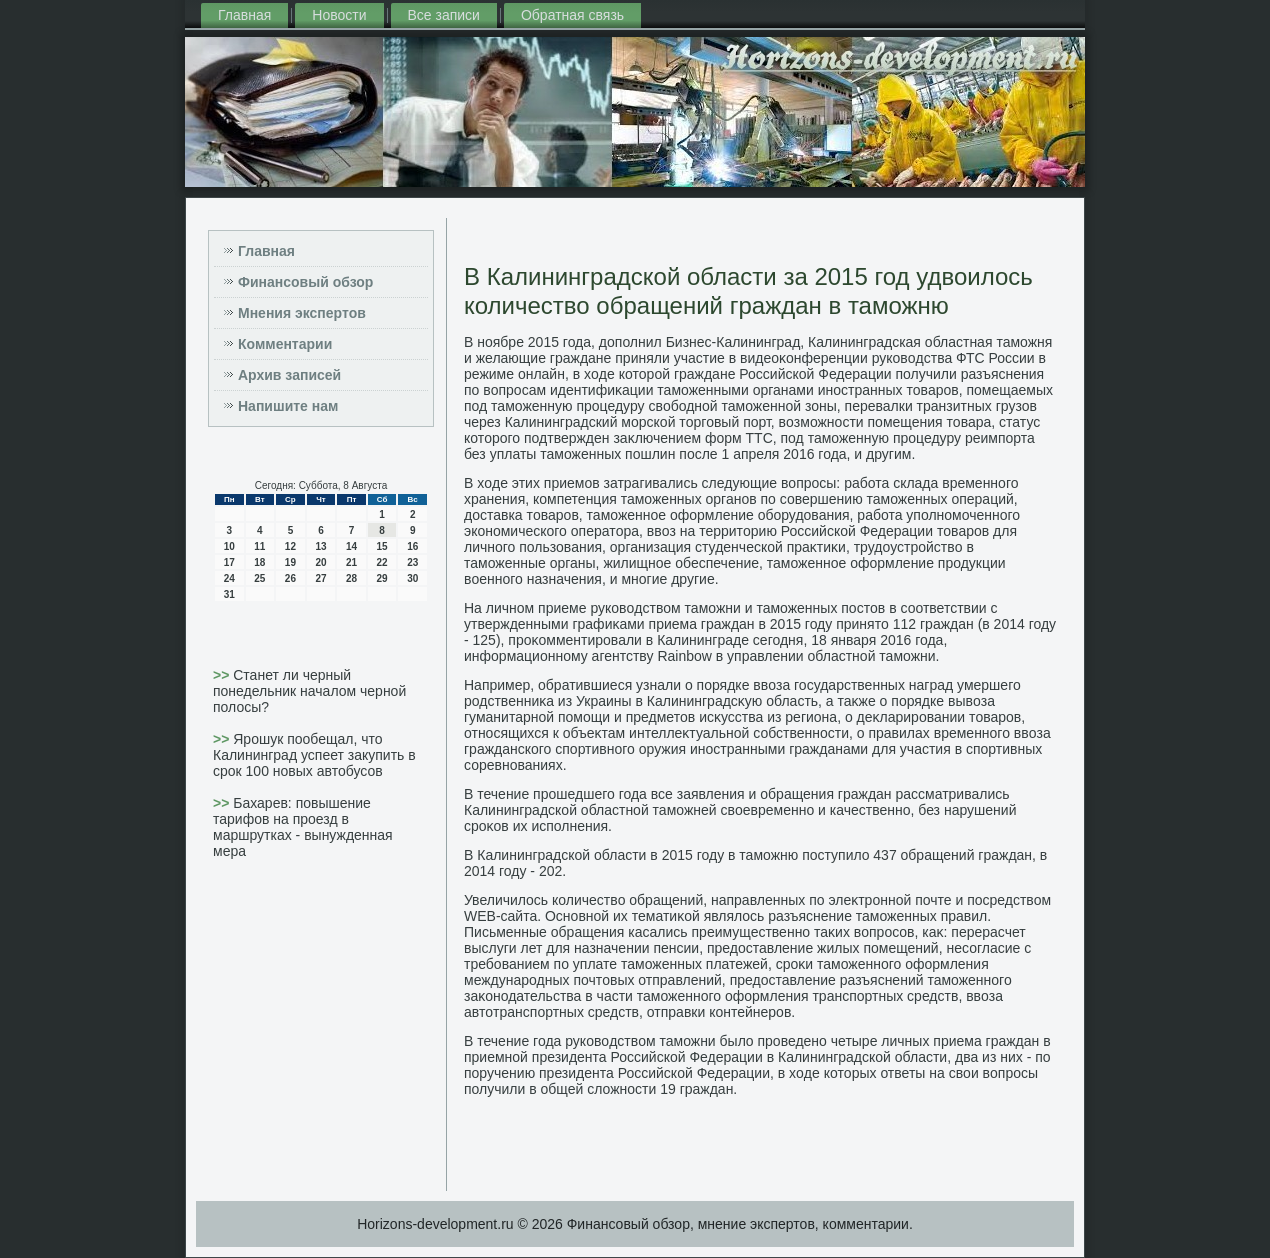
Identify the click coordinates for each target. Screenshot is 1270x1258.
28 (351, 578)
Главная (244, 15)
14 (351, 546)
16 (412, 546)
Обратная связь (572, 15)
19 (290, 562)
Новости (339, 15)
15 (382, 546)
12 (290, 546)
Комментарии (285, 344)
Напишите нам (288, 406)
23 (412, 562)
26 (290, 578)
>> (223, 675)
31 (229, 594)
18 (259, 562)
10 (229, 546)
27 (320, 578)
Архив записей (289, 375)
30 (412, 578)
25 (259, 578)
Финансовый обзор (305, 282)
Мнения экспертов (302, 313)
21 (351, 562)
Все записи (444, 15)
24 (229, 578)
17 (229, 562)
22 (382, 562)
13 (320, 546)
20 (320, 562)
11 (259, 546)
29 (382, 578)
